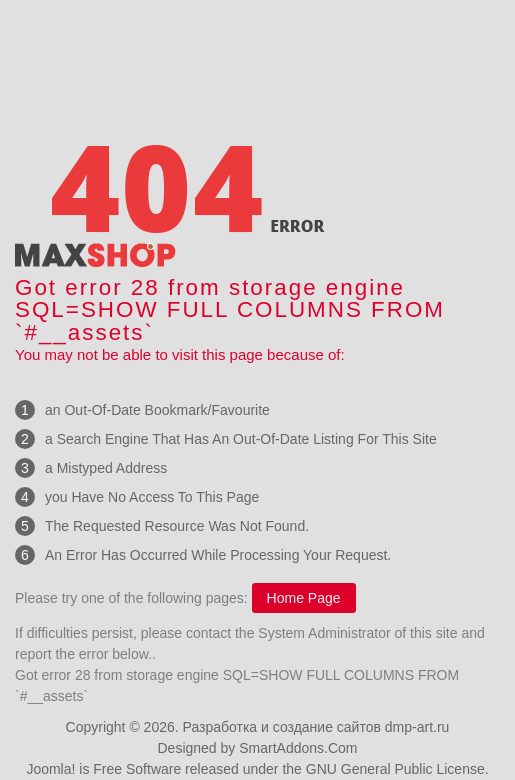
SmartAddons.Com (298, 748)
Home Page (304, 598)
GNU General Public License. (397, 769)
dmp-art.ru (417, 727)
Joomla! (50, 769)
